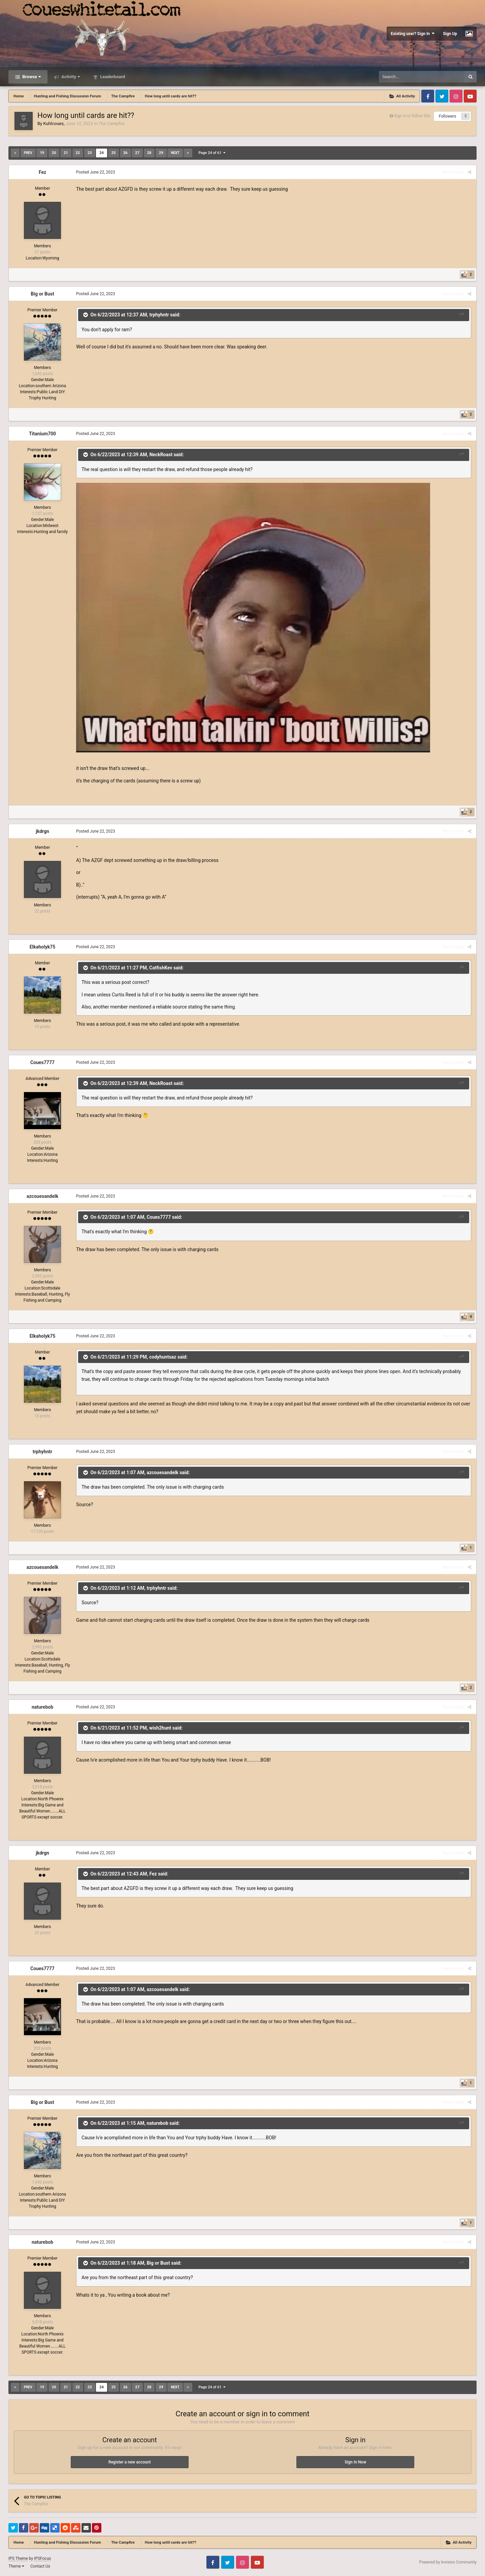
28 (149, 153)
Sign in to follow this (412, 116)
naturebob (42, 1707)
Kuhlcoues (53, 123)
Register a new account (129, 2462)
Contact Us (40, 2566)
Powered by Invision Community (448, 2562)
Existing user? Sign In (412, 33)
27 (137, 153)
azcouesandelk (42, 1196)
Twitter (441, 96)
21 (66, 153)
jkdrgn (42, 831)
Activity (70, 76)
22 (78, 153)
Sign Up (450, 33)
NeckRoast (160, 454)
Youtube (470, 96)
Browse (31, 76)
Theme (16, 2566)
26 (125, 153)
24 (101, 153)
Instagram (456, 96)
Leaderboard (112, 76)
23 (90, 153)
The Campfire (112, 123)
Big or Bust (42, 294)
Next (175, 153)
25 (113, 153)
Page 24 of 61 (211, 153)
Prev (28, 153)
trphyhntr (159, 314)
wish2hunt (160, 1727)
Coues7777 (42, 1062)
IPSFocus (42, 2558)
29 (161, 153)
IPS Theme (18, 2558)
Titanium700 (42, 433)
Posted (95, 172)
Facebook (427, 96)
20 (54, 153)
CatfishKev (160, 967)
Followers (447, 116)
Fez (42, 172)
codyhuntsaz (162, 1356)
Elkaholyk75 (43, 947)
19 (42, 153)
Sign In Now (355, 2462)
